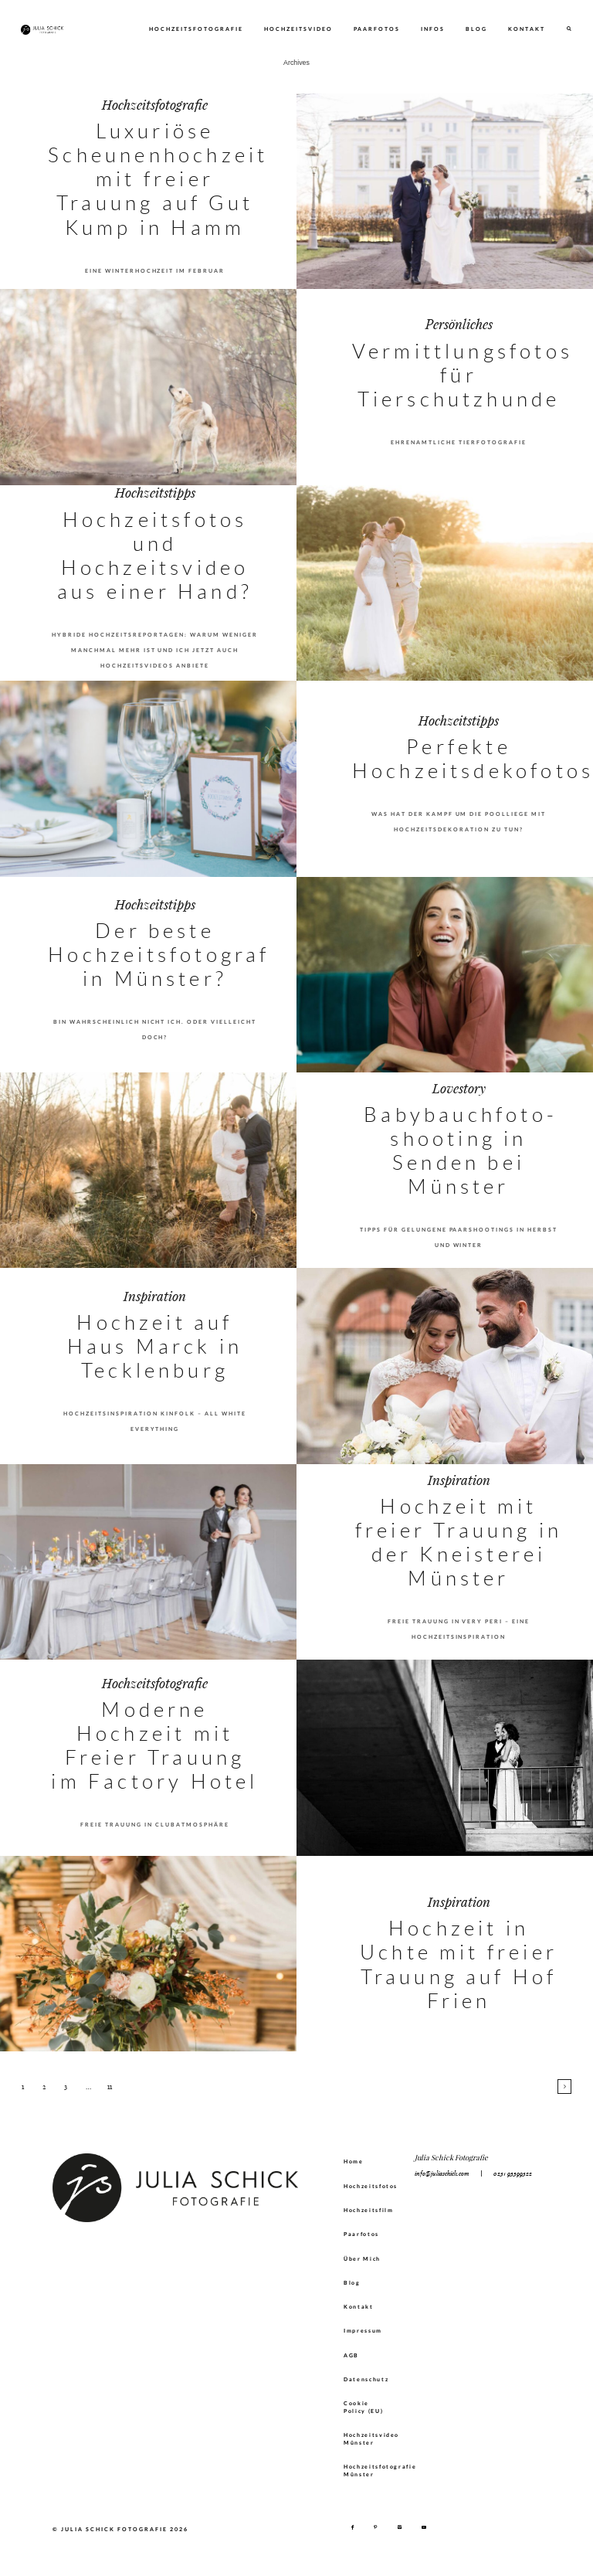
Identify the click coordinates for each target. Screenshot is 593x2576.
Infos (433, 28)
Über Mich (362, 2258)
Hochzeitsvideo (298, 28)
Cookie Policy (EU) (363, 2407)
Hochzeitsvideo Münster (371, 2438)
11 (109, 2086)
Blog (476, 28)
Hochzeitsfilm (369, 2210)
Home (354, 2161)
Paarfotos (377, 28)
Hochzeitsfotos (371, 2186)
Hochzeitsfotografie (196, 28)
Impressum (363, 2330)
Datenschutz (366, 2379)
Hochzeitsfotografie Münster (371, 2470)
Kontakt (526, 28)
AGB (351, 2355)
